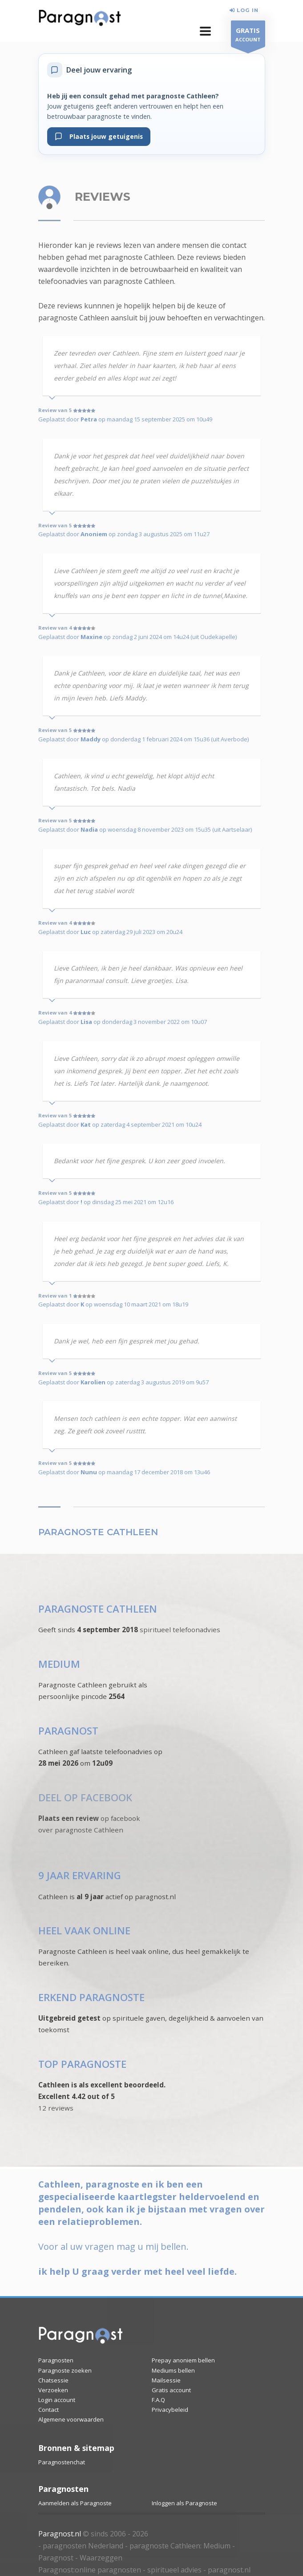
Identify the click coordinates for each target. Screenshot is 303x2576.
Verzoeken (53, 2390)
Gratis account (171, 2390)
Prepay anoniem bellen (183, 2360)
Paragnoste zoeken (65, 2370)
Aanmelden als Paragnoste (75, 2503)
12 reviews (55, 2107)
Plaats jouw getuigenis (99, 136)
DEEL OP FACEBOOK (85, 1797)
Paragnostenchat (61, 2462)
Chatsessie (53, 2380)
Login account (56, 2400)
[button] (205, 31)
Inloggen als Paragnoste (184, 2503)
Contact (48, 2410)
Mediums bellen (173, 2370)
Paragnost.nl (59, 2534)
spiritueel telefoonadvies (180, 1629)
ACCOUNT (248, 36)
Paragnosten (55, 2360)
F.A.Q (158, 2400)
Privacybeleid (170, 2410)
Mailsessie (166, 2380)
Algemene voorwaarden (71, 2419)
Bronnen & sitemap (76, 2448)
